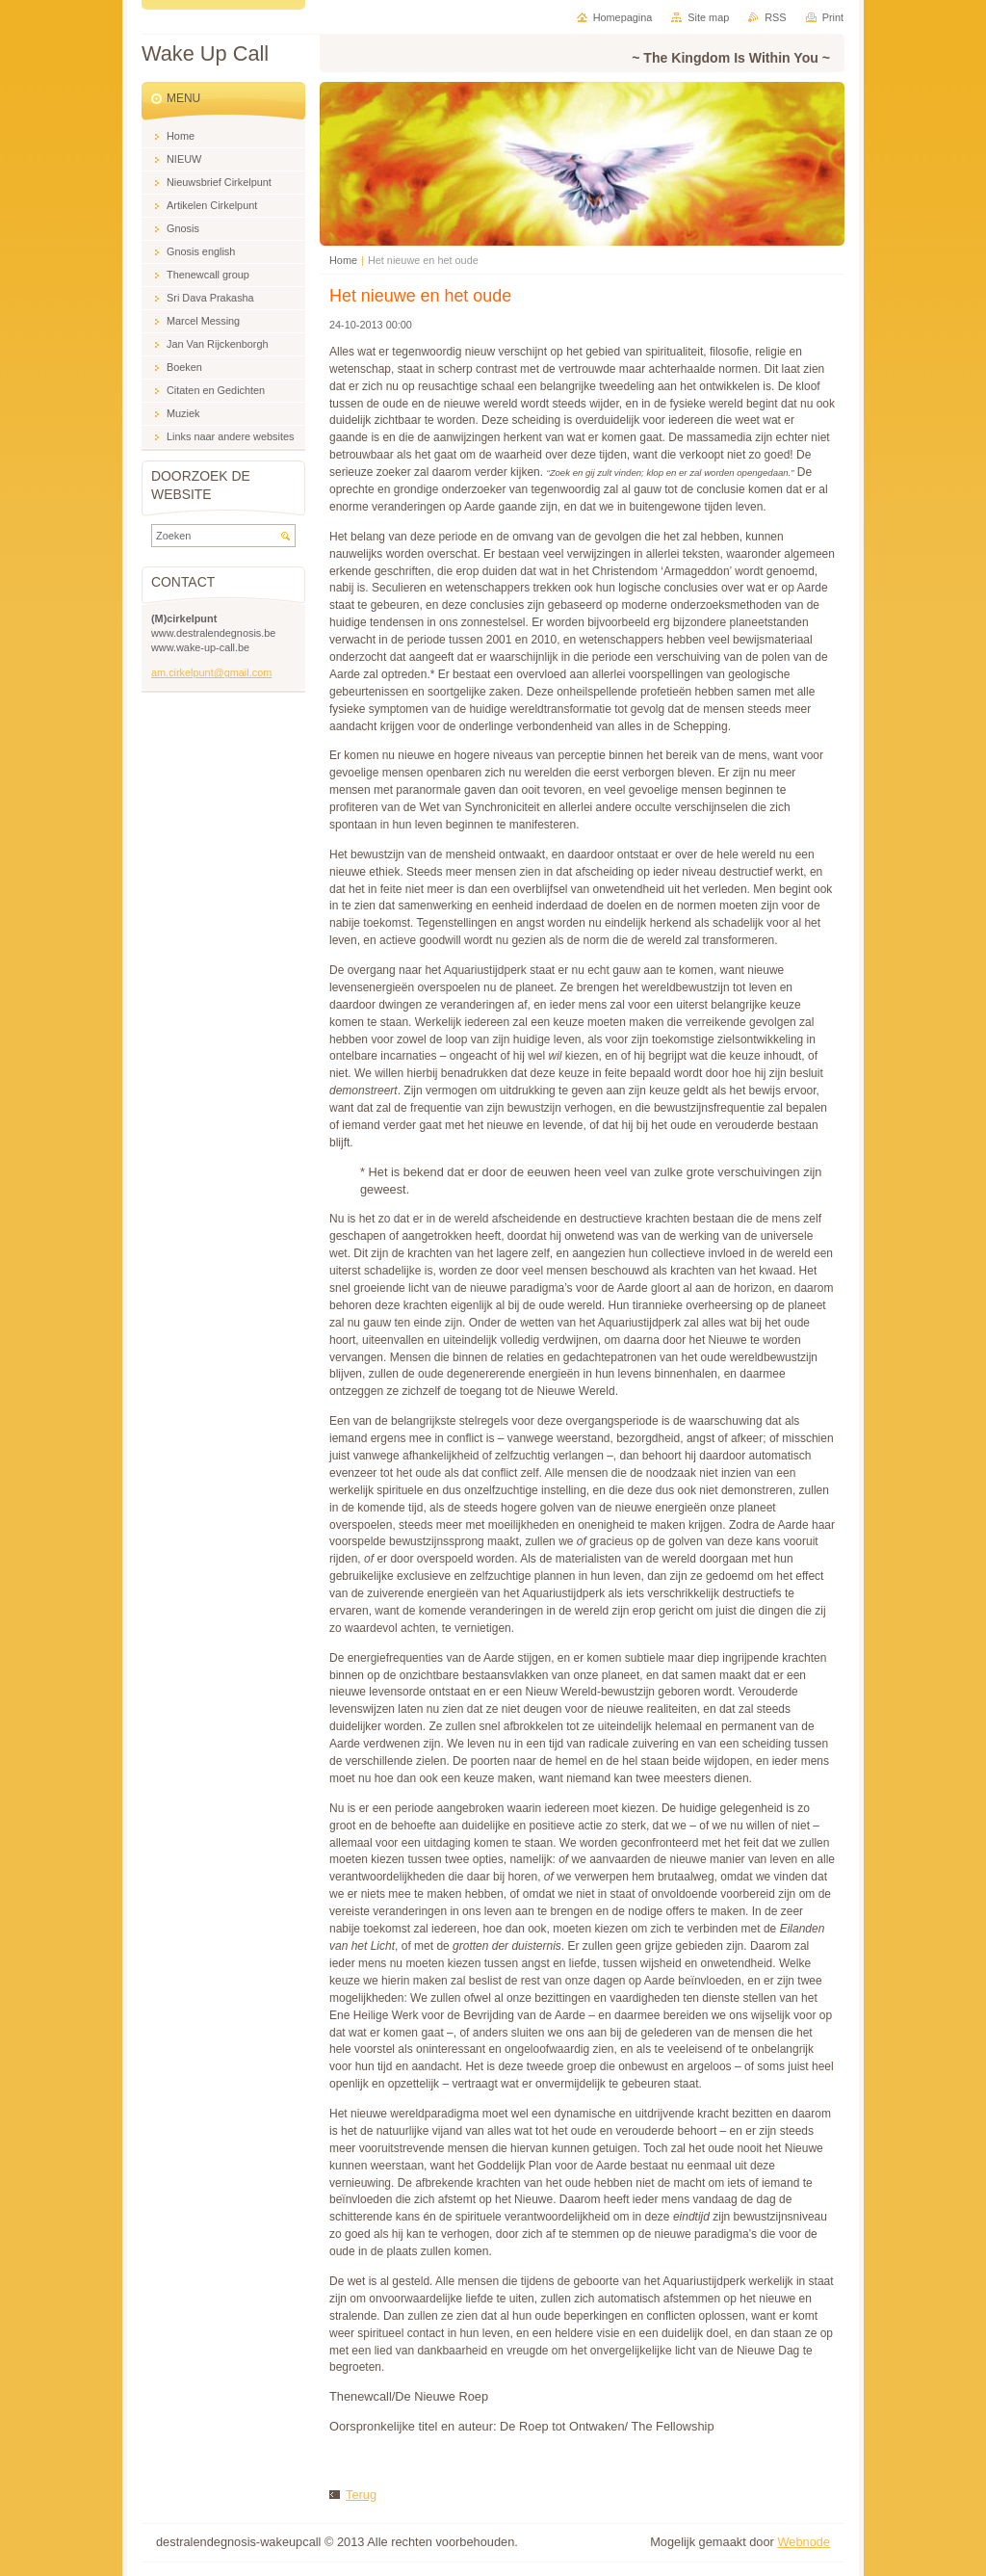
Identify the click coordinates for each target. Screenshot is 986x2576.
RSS (775, 17)
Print (832, 17)
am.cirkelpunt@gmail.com (211, 672)
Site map (708, 17)
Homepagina (623, 17)
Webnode (803, 2542)
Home (343, 260)
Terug (361, 2494)
